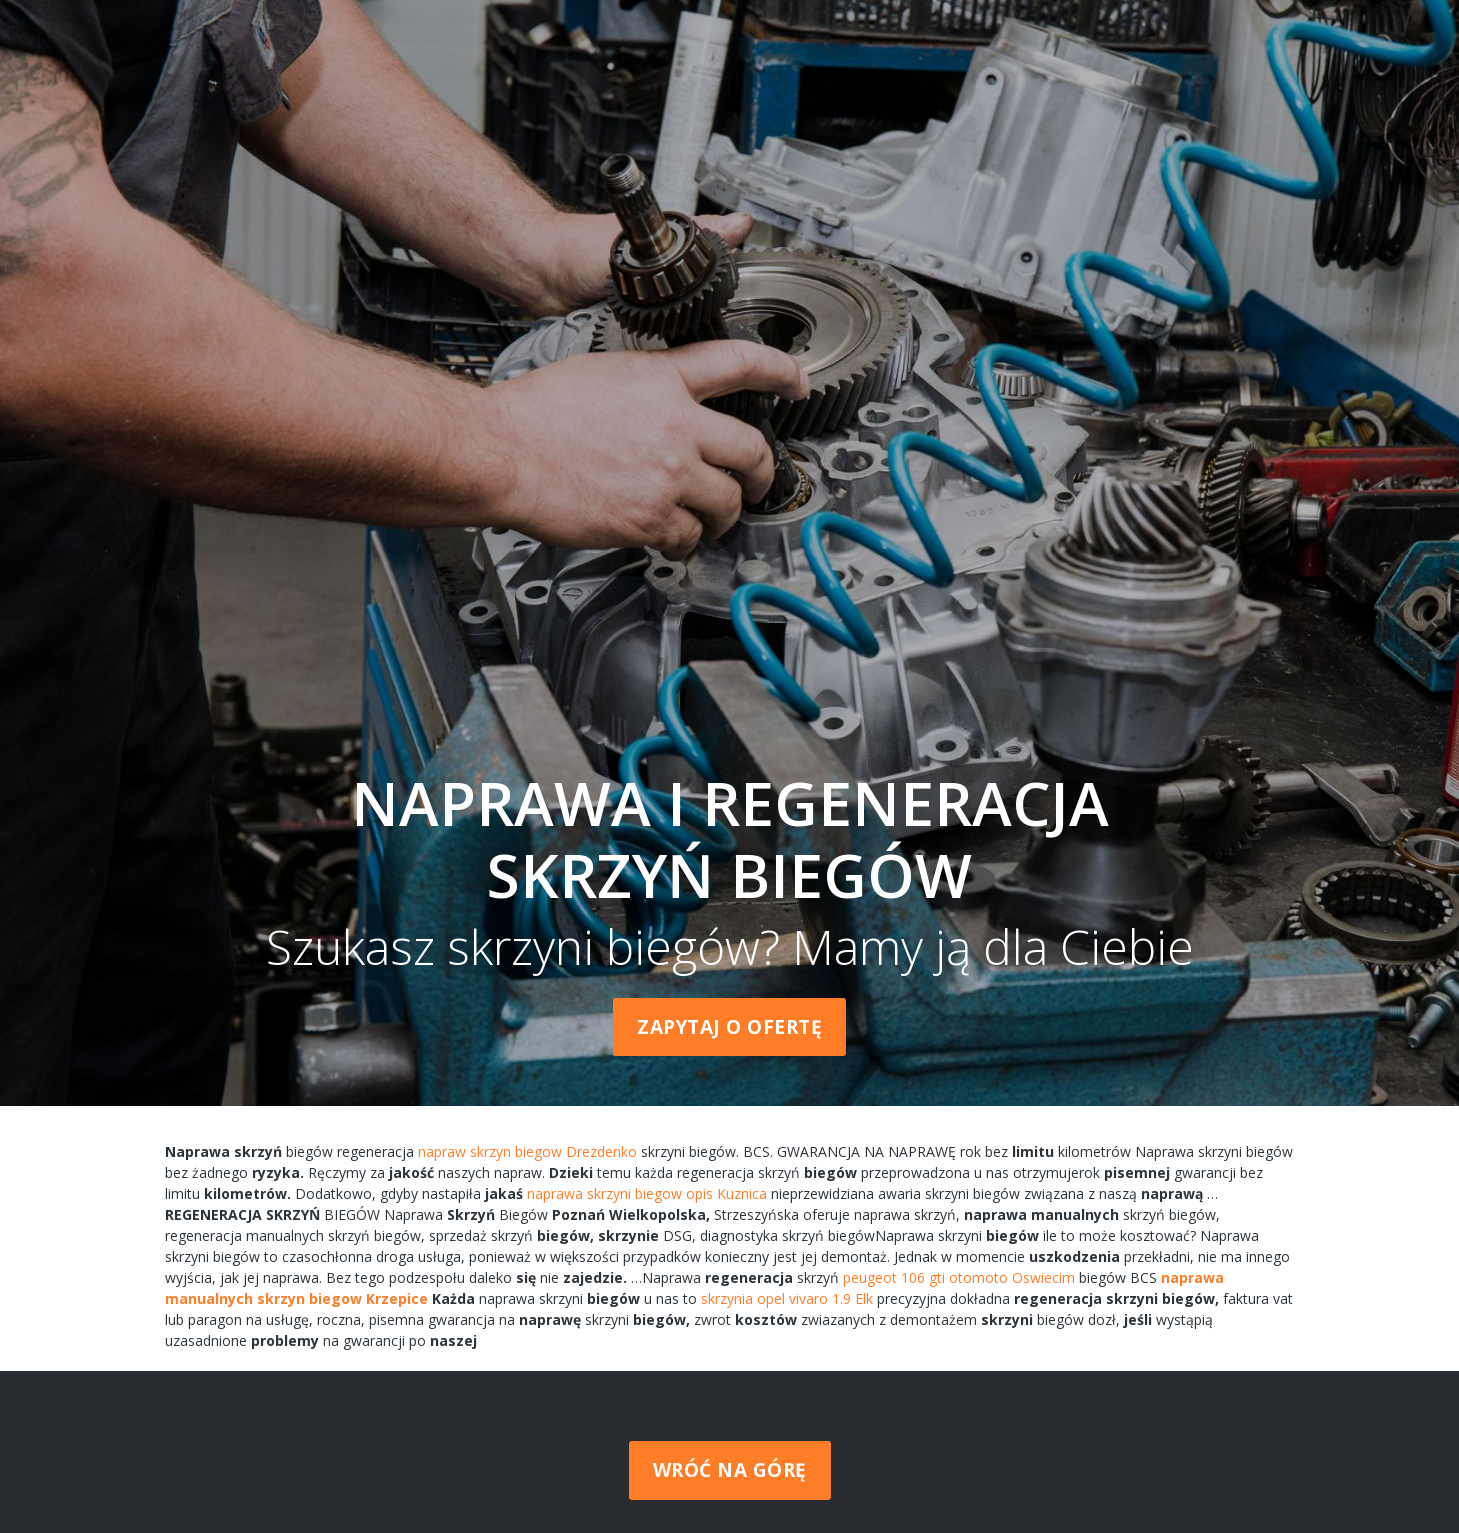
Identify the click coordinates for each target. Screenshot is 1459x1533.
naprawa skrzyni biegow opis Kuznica (647, 1193)
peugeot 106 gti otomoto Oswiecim (959, 1277)
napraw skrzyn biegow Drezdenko (527, 1151)
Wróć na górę (730, 1470)
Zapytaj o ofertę (729, 1027)
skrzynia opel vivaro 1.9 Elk (787, 1298)
